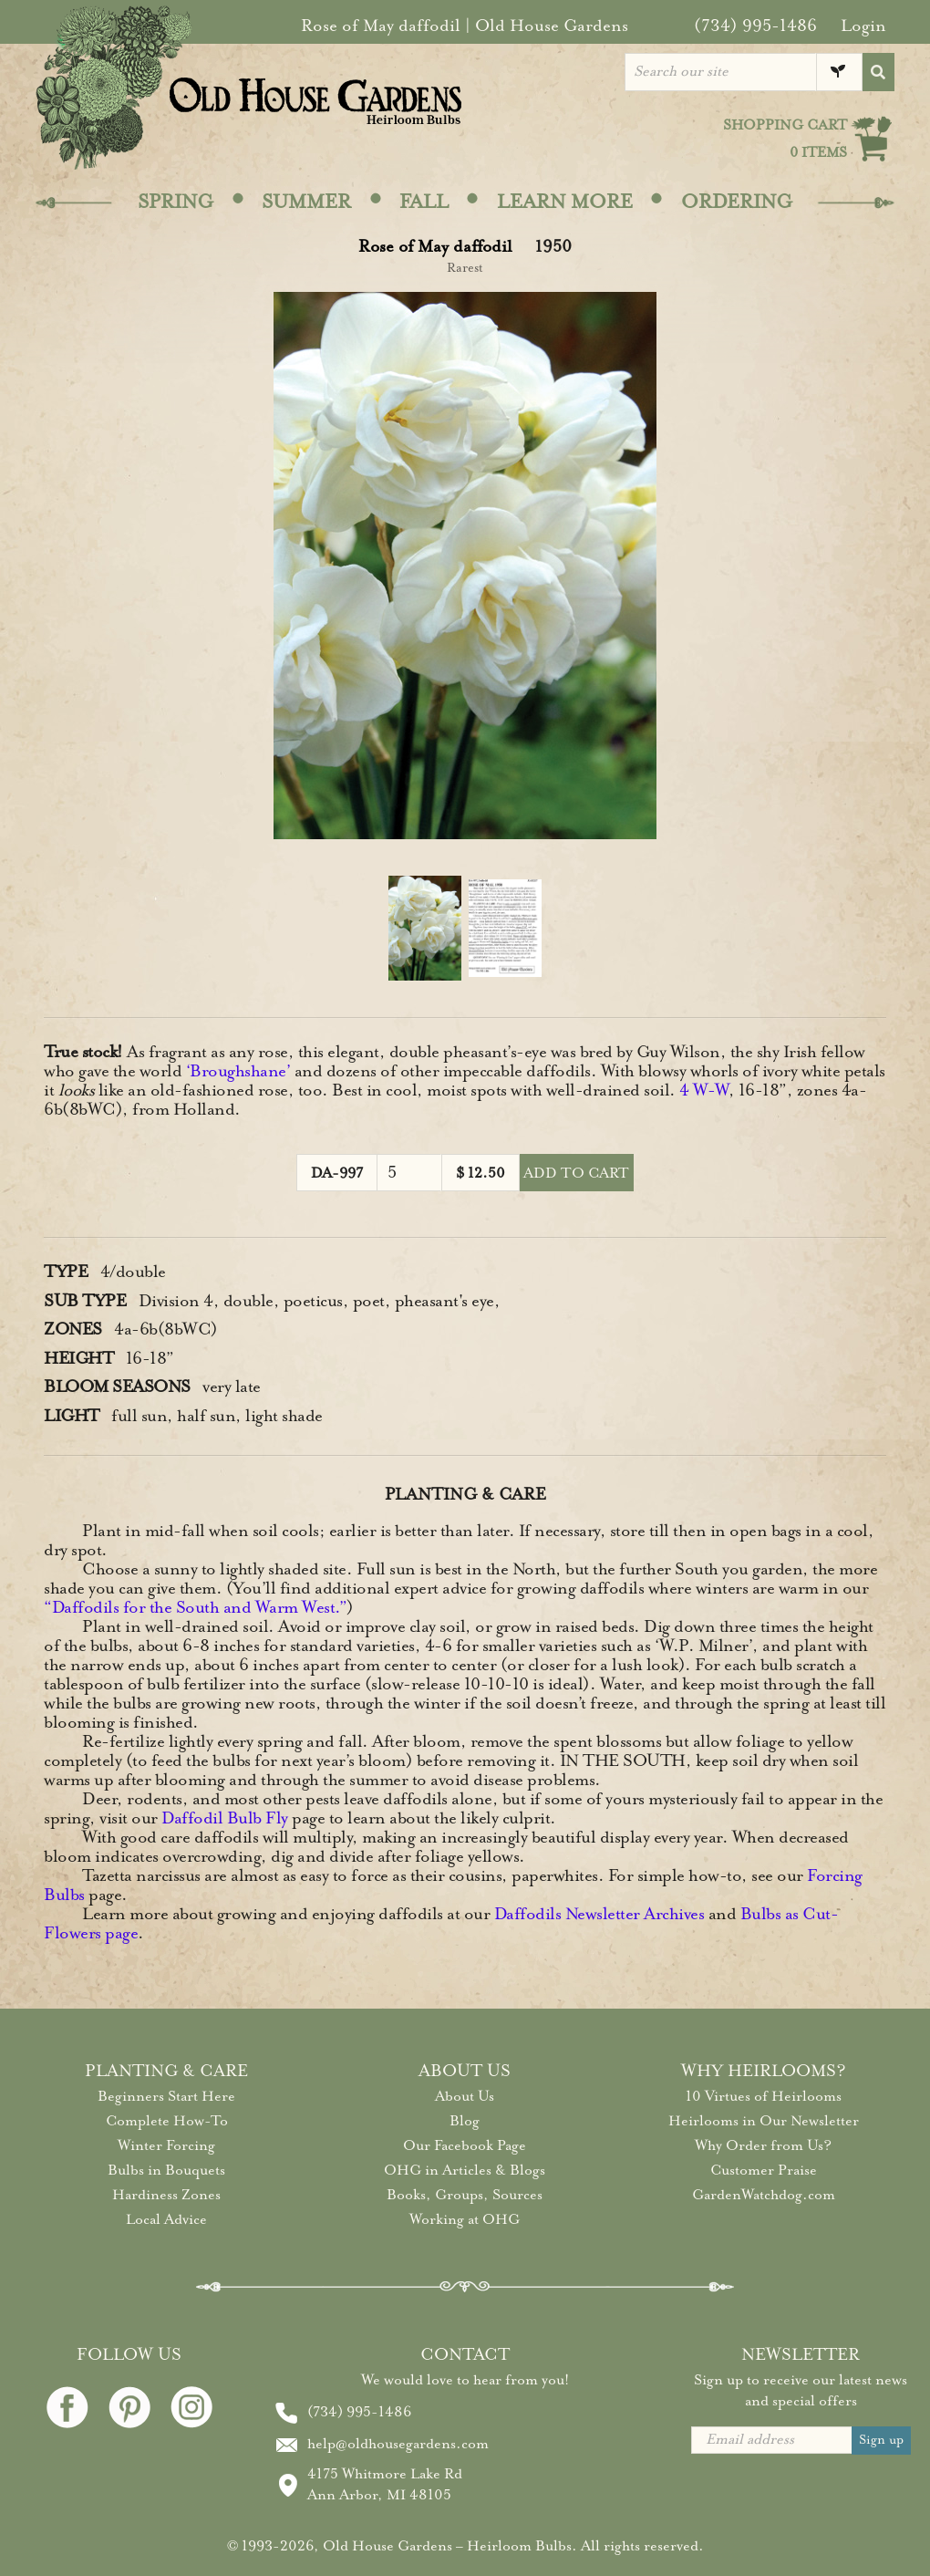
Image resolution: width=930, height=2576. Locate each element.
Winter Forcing (166, 2145)
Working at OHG (464, 2219)
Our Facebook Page (464, 2145)
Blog (465, 2121)
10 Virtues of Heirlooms (764, 2096)
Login (863, 25)
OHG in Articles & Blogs (464, 2170)
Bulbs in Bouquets (166, 2170)
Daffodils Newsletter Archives (599, 1914)
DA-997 (337, 1173)
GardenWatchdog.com (763, 2195)
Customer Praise (763, 2170)
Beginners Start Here (166, 2096)
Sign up (881, 2439)
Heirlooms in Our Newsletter (763, 2121)
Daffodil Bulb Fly (224, 1818)
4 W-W (703, 1090)
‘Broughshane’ (238, 1071)
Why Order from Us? (763, 2145)
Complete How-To (167, 2121)
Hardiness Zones (166, 2195)
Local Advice (166, 2219)
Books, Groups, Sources (464, 2195)
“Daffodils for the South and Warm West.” (195, 1607)
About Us (464, 2096)
